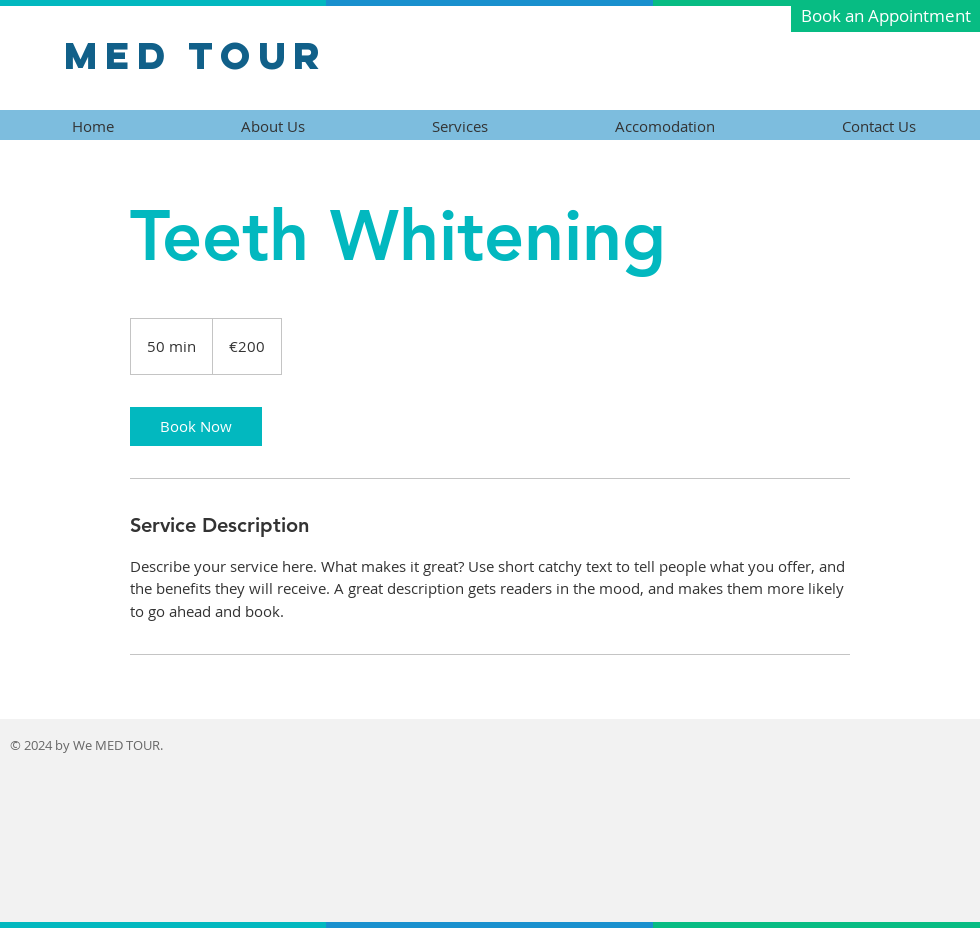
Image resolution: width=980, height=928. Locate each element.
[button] (885, 16)
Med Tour (195, 55)
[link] (196, 426)
